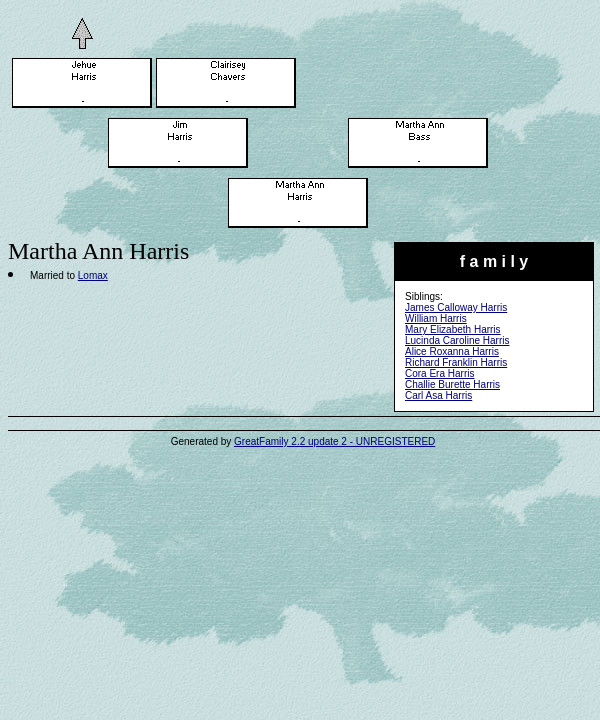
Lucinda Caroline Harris (457, 340)
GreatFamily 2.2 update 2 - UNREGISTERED (334, 441)
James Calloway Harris (456, 307)
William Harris (436, 318)
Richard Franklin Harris (456, 362)
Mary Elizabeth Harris (453, 329)
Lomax (93, 275)
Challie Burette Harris (452, 384)
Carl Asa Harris (438, 395)
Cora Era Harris (439, 373)
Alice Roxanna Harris (452, 351)
